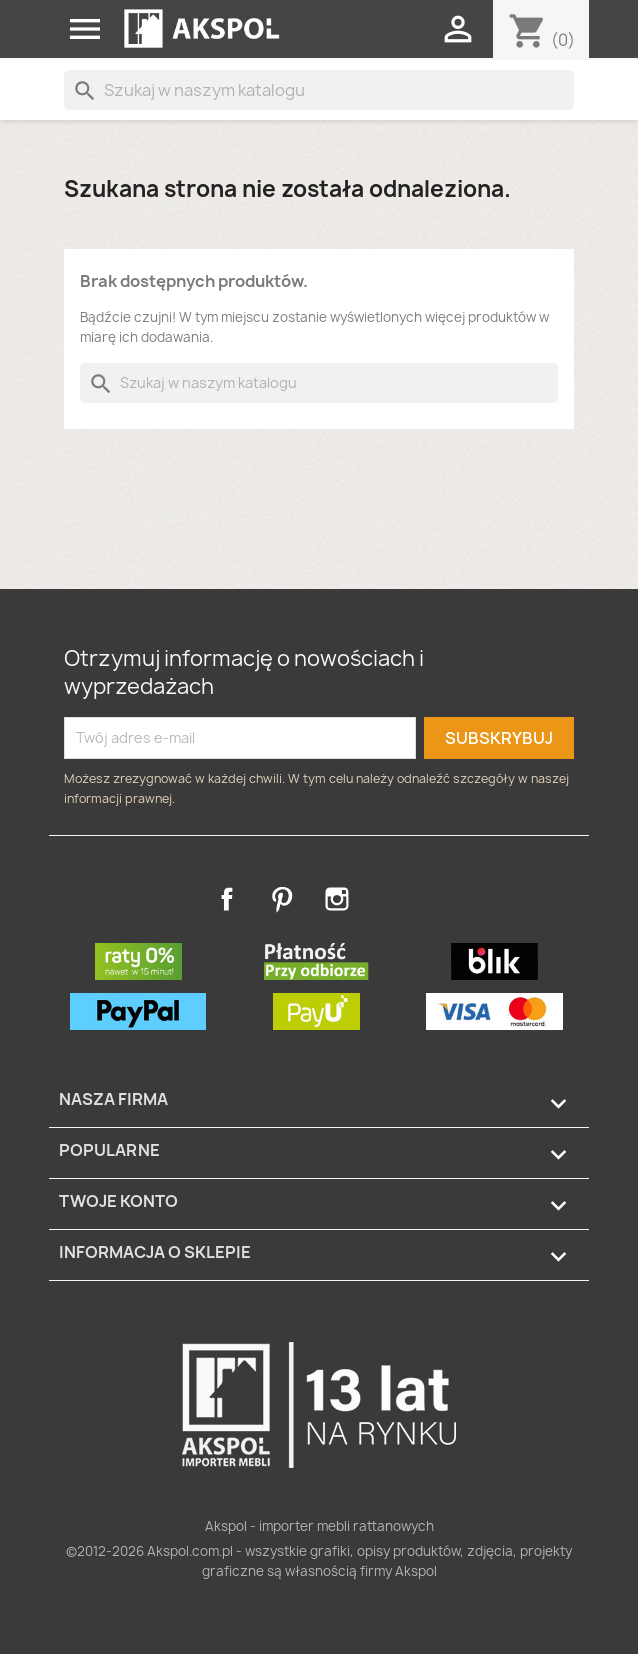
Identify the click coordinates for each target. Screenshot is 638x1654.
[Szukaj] (319, 90)
